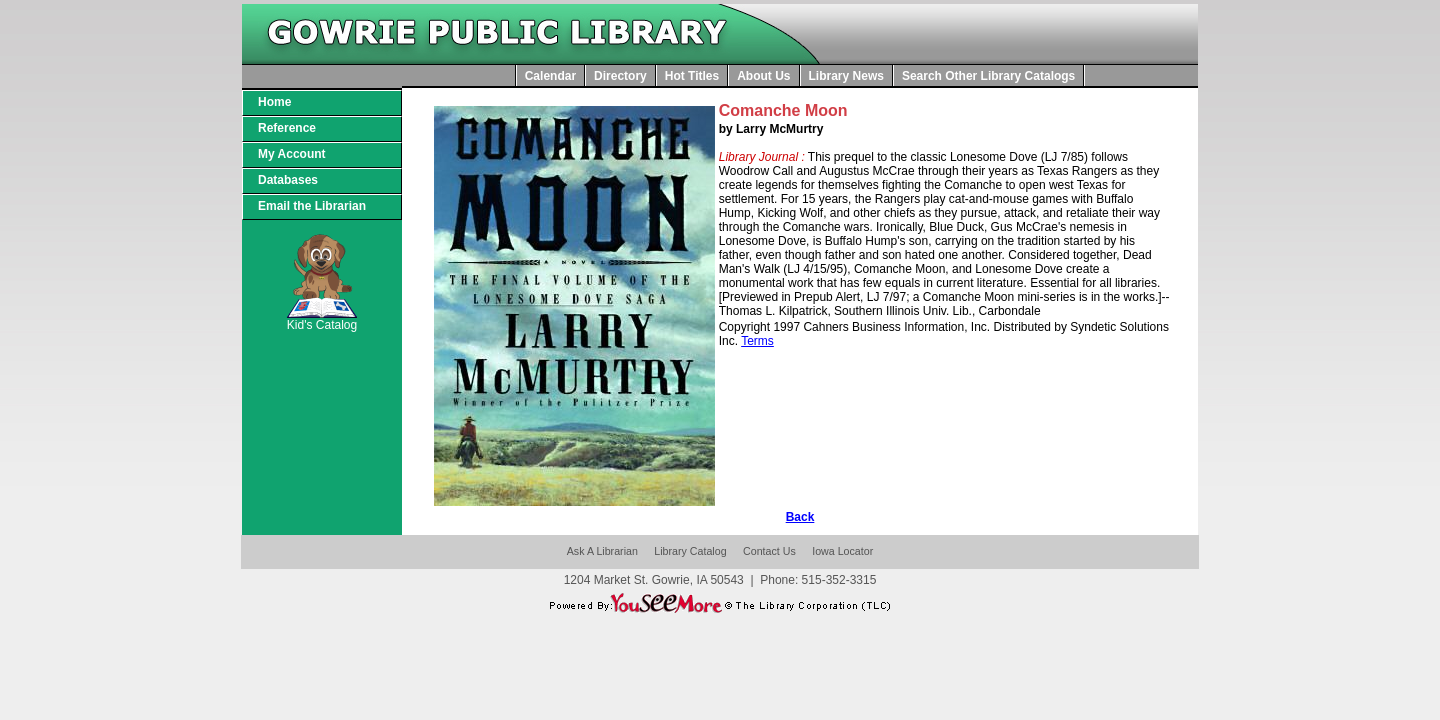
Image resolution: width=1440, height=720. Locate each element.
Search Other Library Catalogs (988, 76)
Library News (846, 76)
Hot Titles (692, 76)
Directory (620, 76)
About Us (763, 76)
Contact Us (769, 551)
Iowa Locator (842, 551)
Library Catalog (690, 551)
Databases (288, 180)
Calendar (550, 76)
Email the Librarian (312, 206)
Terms (757, 341)
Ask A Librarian (602, 551)
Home (274, 102)
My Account (292, 154)
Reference (287, 128)
